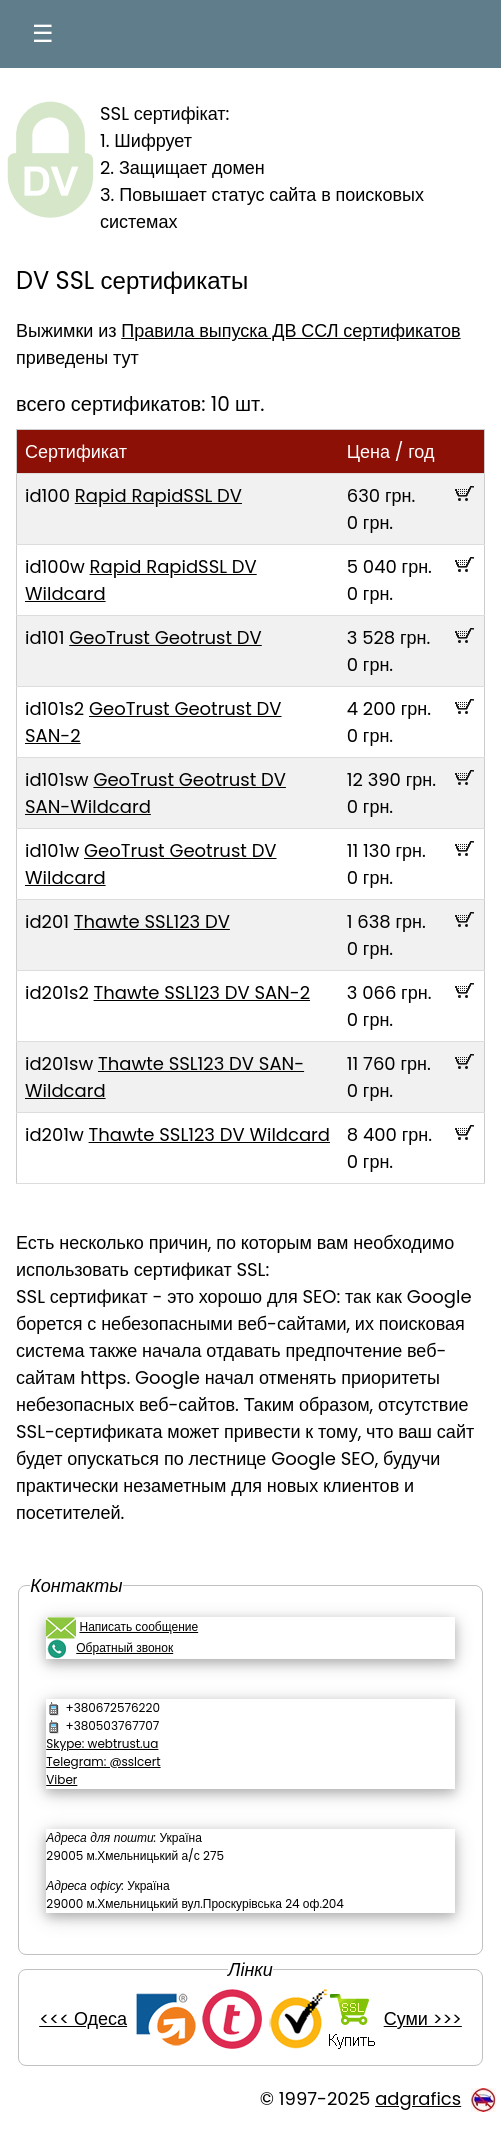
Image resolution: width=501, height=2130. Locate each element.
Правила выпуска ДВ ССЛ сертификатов (290, 330)
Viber (61, 1779)
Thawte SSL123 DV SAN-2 (202, 992)
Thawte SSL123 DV (152, 921)
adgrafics (418, 2098)
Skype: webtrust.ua (102, 1743)
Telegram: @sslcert (103, 1761)
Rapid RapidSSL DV (158, 495)
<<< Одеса (83, 2018)
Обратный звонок (124, 1647)
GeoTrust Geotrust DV (165, 637)
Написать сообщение (138, 1626)
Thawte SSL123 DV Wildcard (209, 1134)
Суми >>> (423, 2018)
